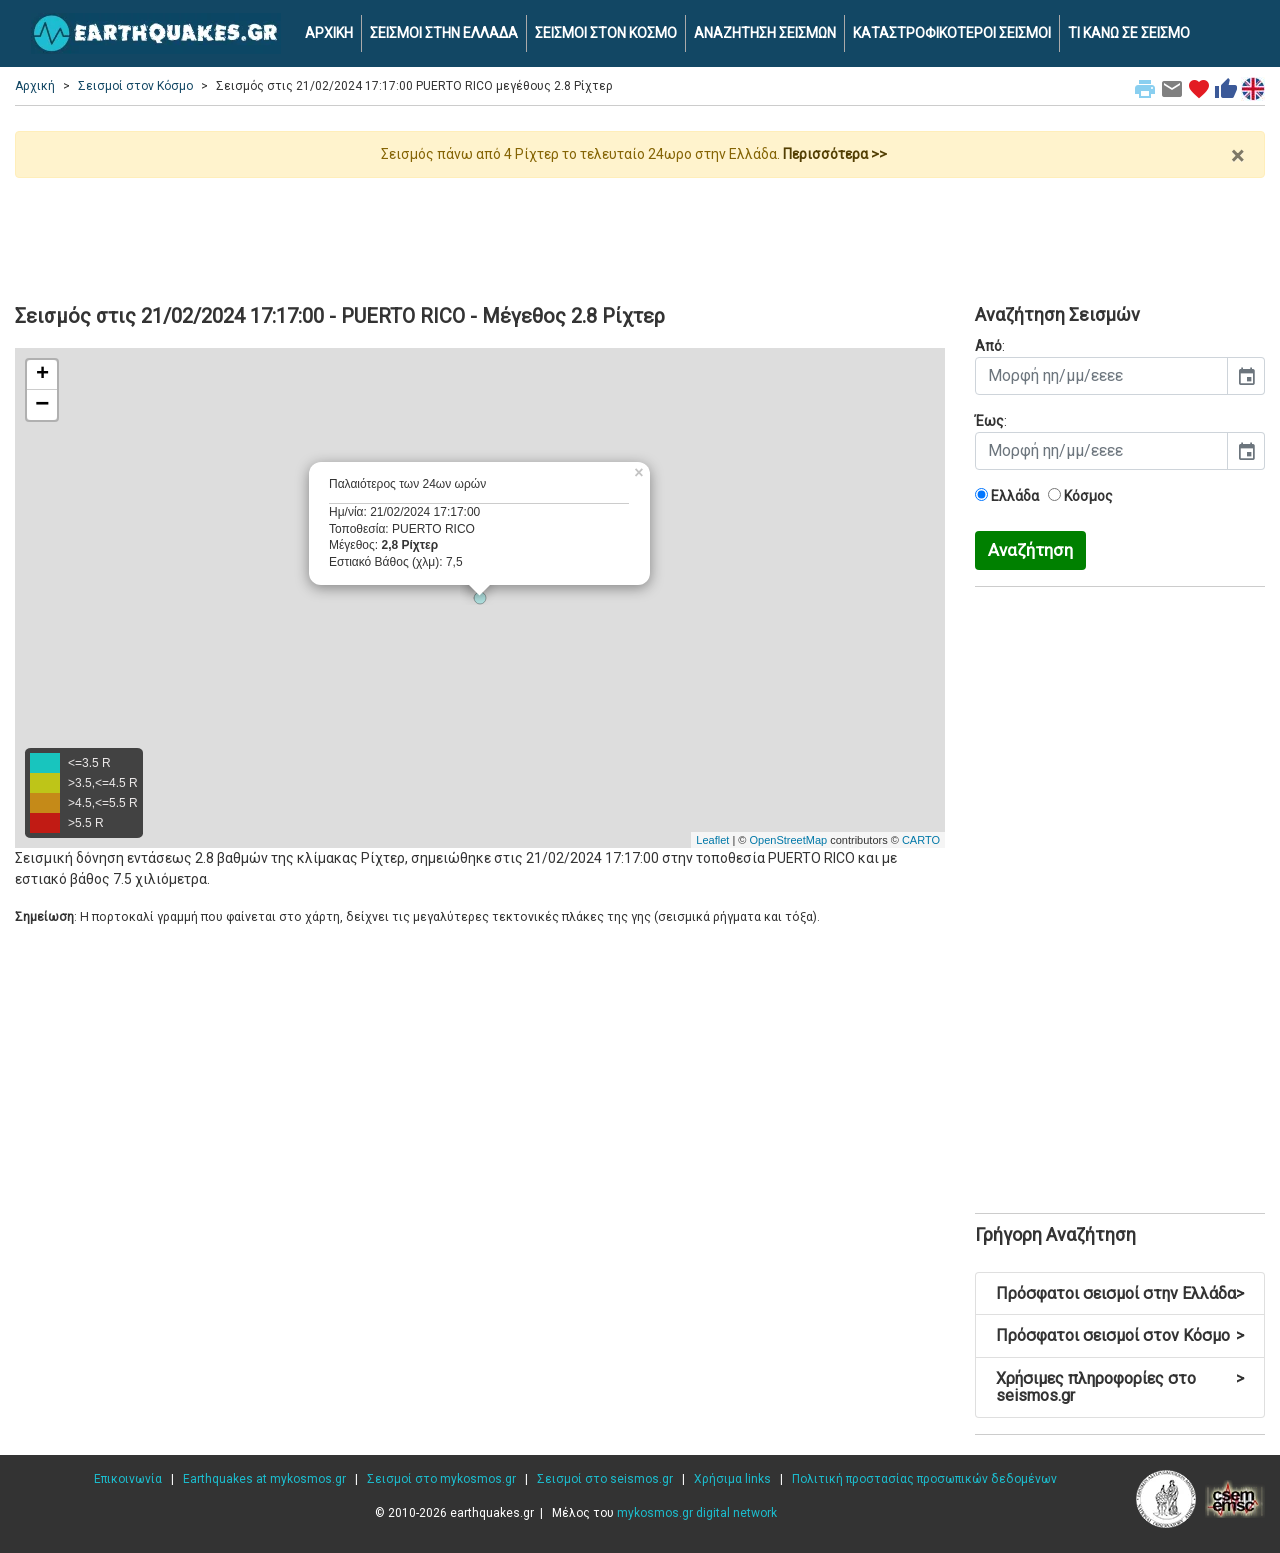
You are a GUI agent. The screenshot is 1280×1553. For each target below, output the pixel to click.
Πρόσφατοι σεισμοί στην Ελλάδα (1120, 1293)
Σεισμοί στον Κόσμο (135, 86)
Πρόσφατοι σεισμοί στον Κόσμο (1120, 1335)
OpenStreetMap (788, 840)
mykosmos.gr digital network (697, 1513)
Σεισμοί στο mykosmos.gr (441, 1479)
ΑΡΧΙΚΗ (329, 33)
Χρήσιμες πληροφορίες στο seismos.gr (1120, 1387)
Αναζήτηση (1030, 550)
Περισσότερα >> (835, 154)
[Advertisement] (640, 233)
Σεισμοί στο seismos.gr (605, 1479)
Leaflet (712, 840)
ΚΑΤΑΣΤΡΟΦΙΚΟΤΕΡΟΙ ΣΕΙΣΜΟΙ (952, 33)
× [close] (1237, 156)
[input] (1101, 376)
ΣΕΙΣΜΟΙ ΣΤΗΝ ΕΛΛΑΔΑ (444, 33)
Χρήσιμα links (732, 1479)
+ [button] (42, 375)
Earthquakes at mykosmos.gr (264, 1479)
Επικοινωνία (128, 1479)
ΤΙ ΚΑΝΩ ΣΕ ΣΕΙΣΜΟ (1129, 33)
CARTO (921, 840)
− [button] (42, 405)
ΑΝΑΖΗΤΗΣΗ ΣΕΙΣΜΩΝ (765, 33)
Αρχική (35, 86)
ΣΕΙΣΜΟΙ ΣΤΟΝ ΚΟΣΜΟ (606, 33)
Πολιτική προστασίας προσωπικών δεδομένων (924, 1479)
